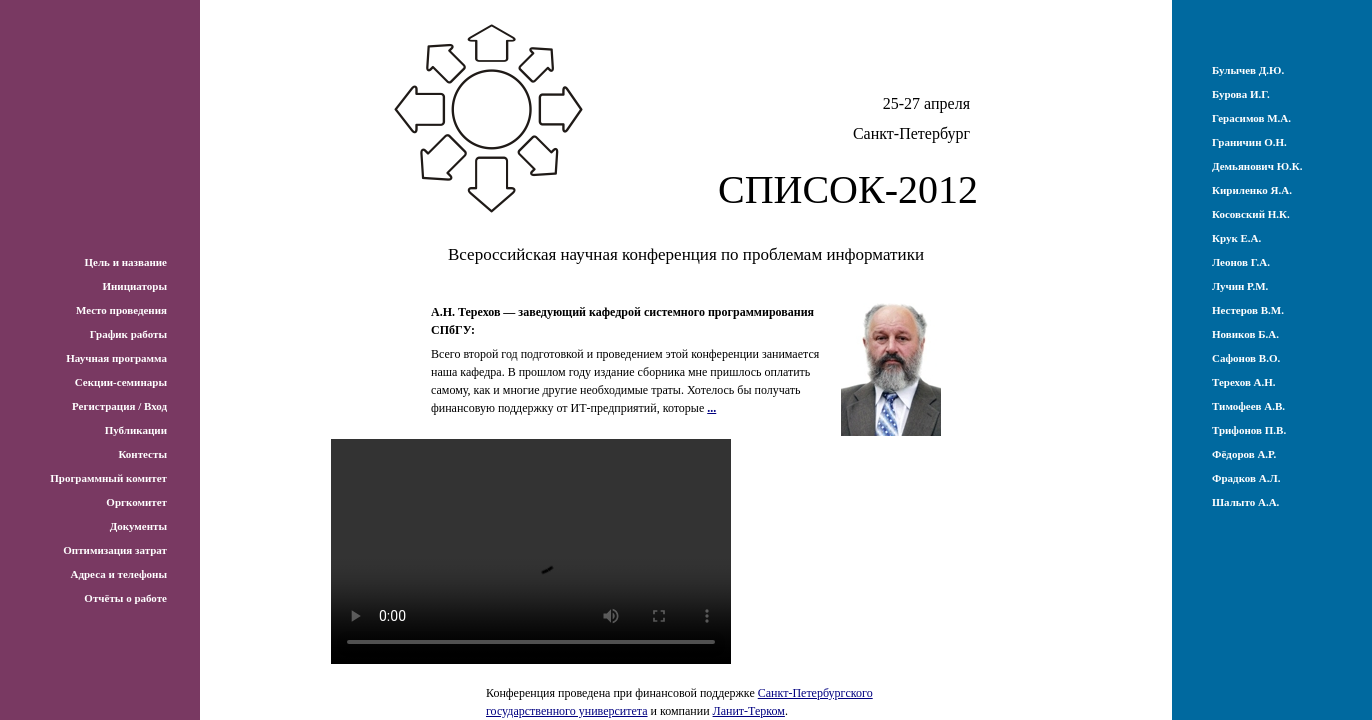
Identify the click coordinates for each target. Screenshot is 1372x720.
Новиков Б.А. (1245, 334)
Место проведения (121, 310)
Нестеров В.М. (1248, 310)
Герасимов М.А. (1251, 118)
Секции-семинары (121, 382)
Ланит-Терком (749, 711)
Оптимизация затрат (115, 550)
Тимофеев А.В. (1248, 406)
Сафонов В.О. (1246, 358)
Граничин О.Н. (1249, 142)
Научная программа (116, 358)
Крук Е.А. (1236, 238)
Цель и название (125, 262)
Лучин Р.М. (1240, 286)
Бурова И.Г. (1241, 94)
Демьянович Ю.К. (1257, 166)
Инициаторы (134, 286)
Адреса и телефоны (118, 574)
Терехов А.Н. (1244, 382)
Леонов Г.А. (1241, 262)
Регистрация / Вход (119, 406)
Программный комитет (108, 478)
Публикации (136, 430)
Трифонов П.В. (1249, 430)
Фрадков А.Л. (1246, 478)
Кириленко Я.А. (1252, 190)
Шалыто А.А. (1245, 502)
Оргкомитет (136, 502)
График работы (128, 334)
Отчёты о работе (125, 598)
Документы (138, 526)
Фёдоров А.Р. (1244, 454)
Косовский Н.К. (1251, 214)
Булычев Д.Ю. (1248, 70)
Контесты (142, 454)
